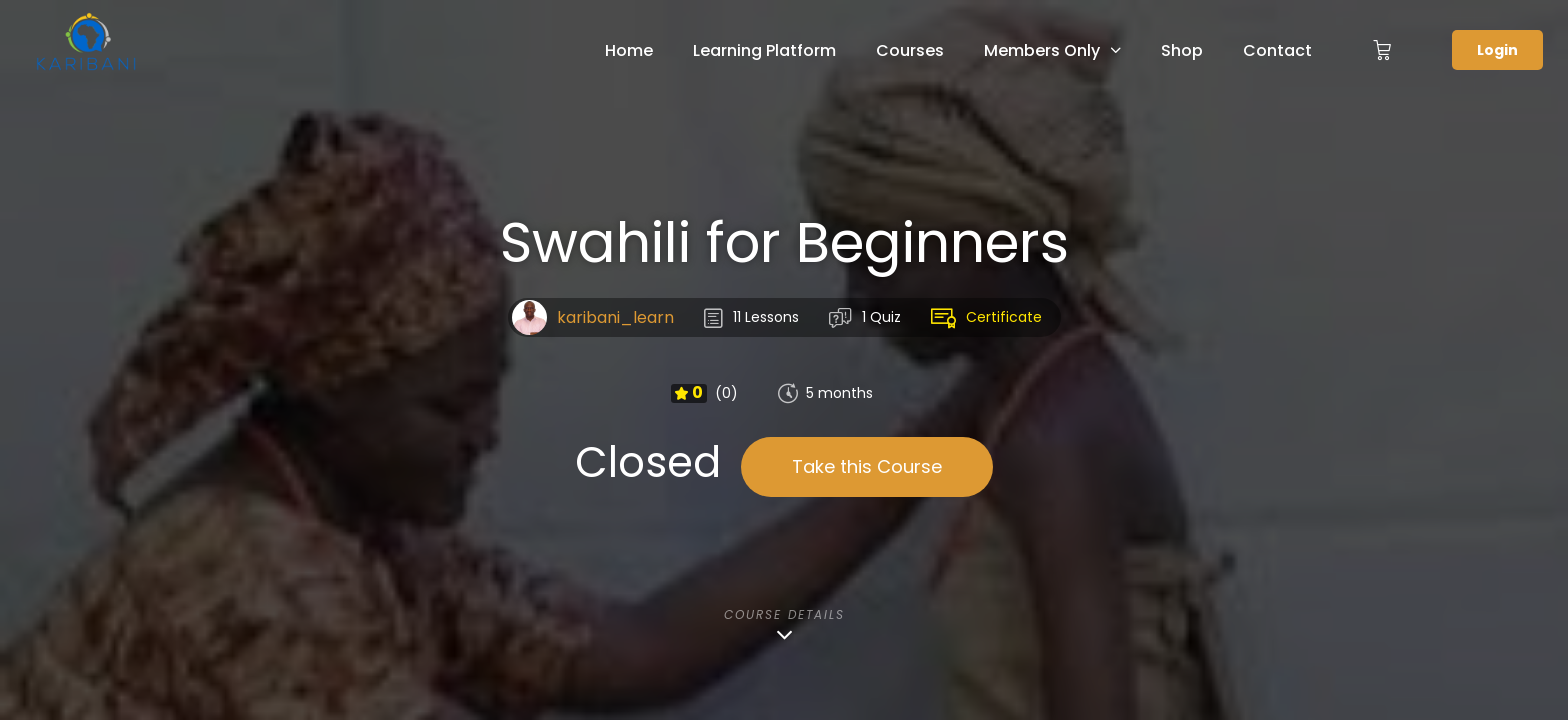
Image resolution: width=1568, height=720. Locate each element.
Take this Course (867, 466)
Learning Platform (764, 50)
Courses (910, 50)
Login (1497, 50)
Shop (1182, 50)
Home (629, 50)
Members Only (1042, 50)
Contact (1277, 50)
